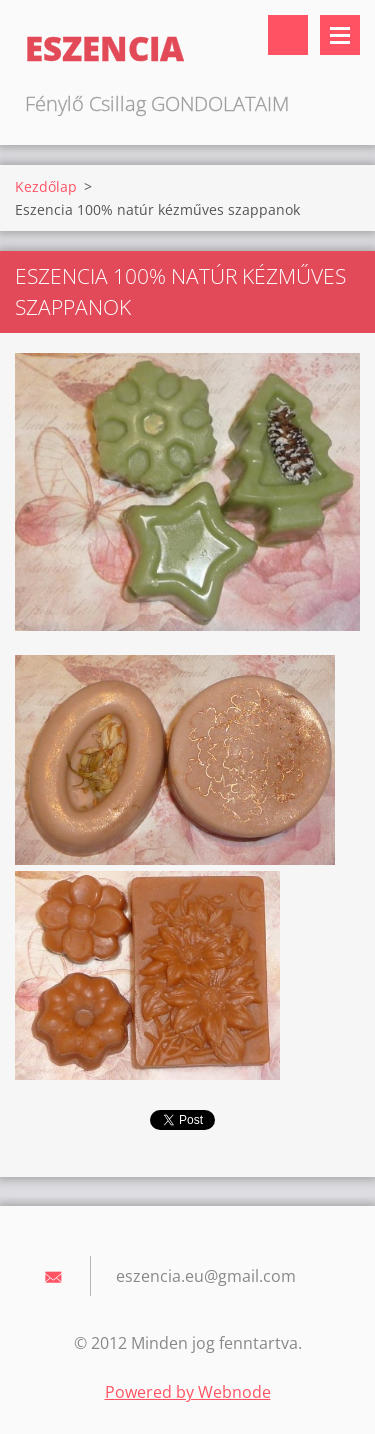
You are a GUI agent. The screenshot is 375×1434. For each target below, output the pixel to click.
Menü (340, 35)
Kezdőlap (46, 186)
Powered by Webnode (188, 1392)
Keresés (288, 35)
